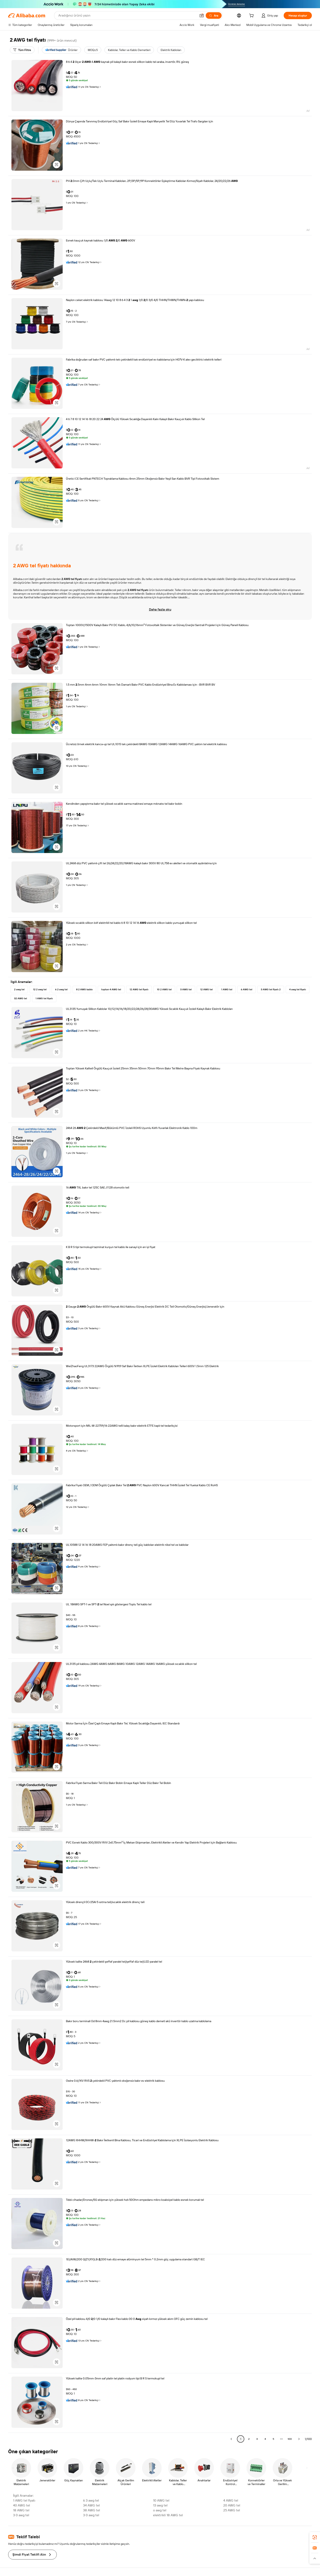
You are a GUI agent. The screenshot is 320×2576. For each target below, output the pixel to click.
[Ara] (214, 15)
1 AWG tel (226, 989)
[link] (314, 2537)
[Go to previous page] (231, 2439)
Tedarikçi (95, 86)
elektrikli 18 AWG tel (168, 2515)
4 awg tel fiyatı (297, 989)
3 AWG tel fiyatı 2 (271, 989)
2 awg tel (19, 989)
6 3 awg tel (91, 2500)
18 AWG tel (21, 2510)
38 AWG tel (91, 2510)
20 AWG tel (231, 2505)
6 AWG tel (246, 989)
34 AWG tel (91, 2505)
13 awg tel (160, 2505)
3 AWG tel (186, 989)
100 (290, 2439)
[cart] (252, 16)
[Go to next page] (299, 2439)
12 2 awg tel (40, 989)
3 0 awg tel (21, 2515)
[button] (201, 15)
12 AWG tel (206, 989)
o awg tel (159, 2510)
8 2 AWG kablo (84, 989)
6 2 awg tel (61, 989)
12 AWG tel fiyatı (139, 989)
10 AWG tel (161, 2500)
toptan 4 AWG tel (111, 989)
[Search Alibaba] (127, 15)
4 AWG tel (230, 2500)
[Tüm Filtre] (22, 49)
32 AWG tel (20, 998)
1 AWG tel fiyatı (44, 998)
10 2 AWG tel (164, 989)
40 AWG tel (21, 2505)
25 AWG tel (231, 2510)
